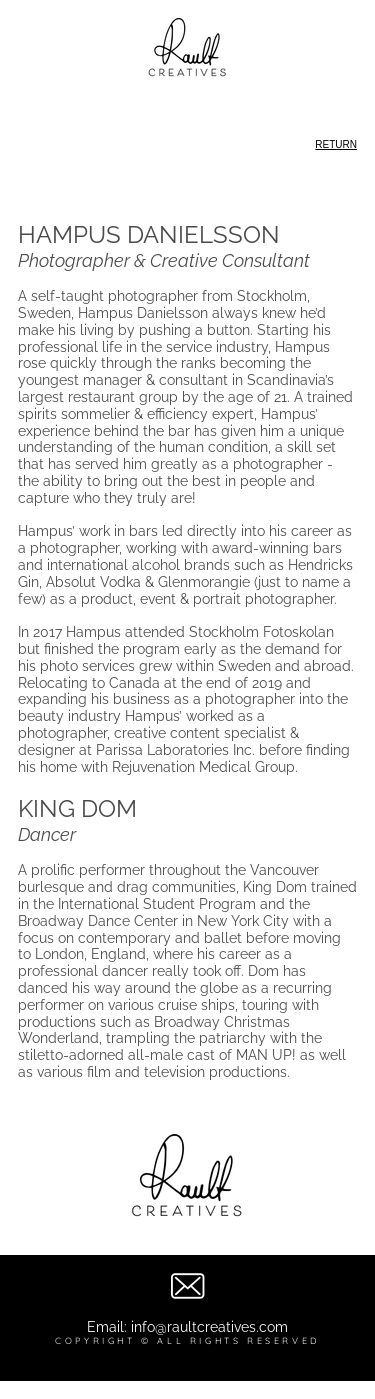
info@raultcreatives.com (209, 1327)
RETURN (336, 144)
